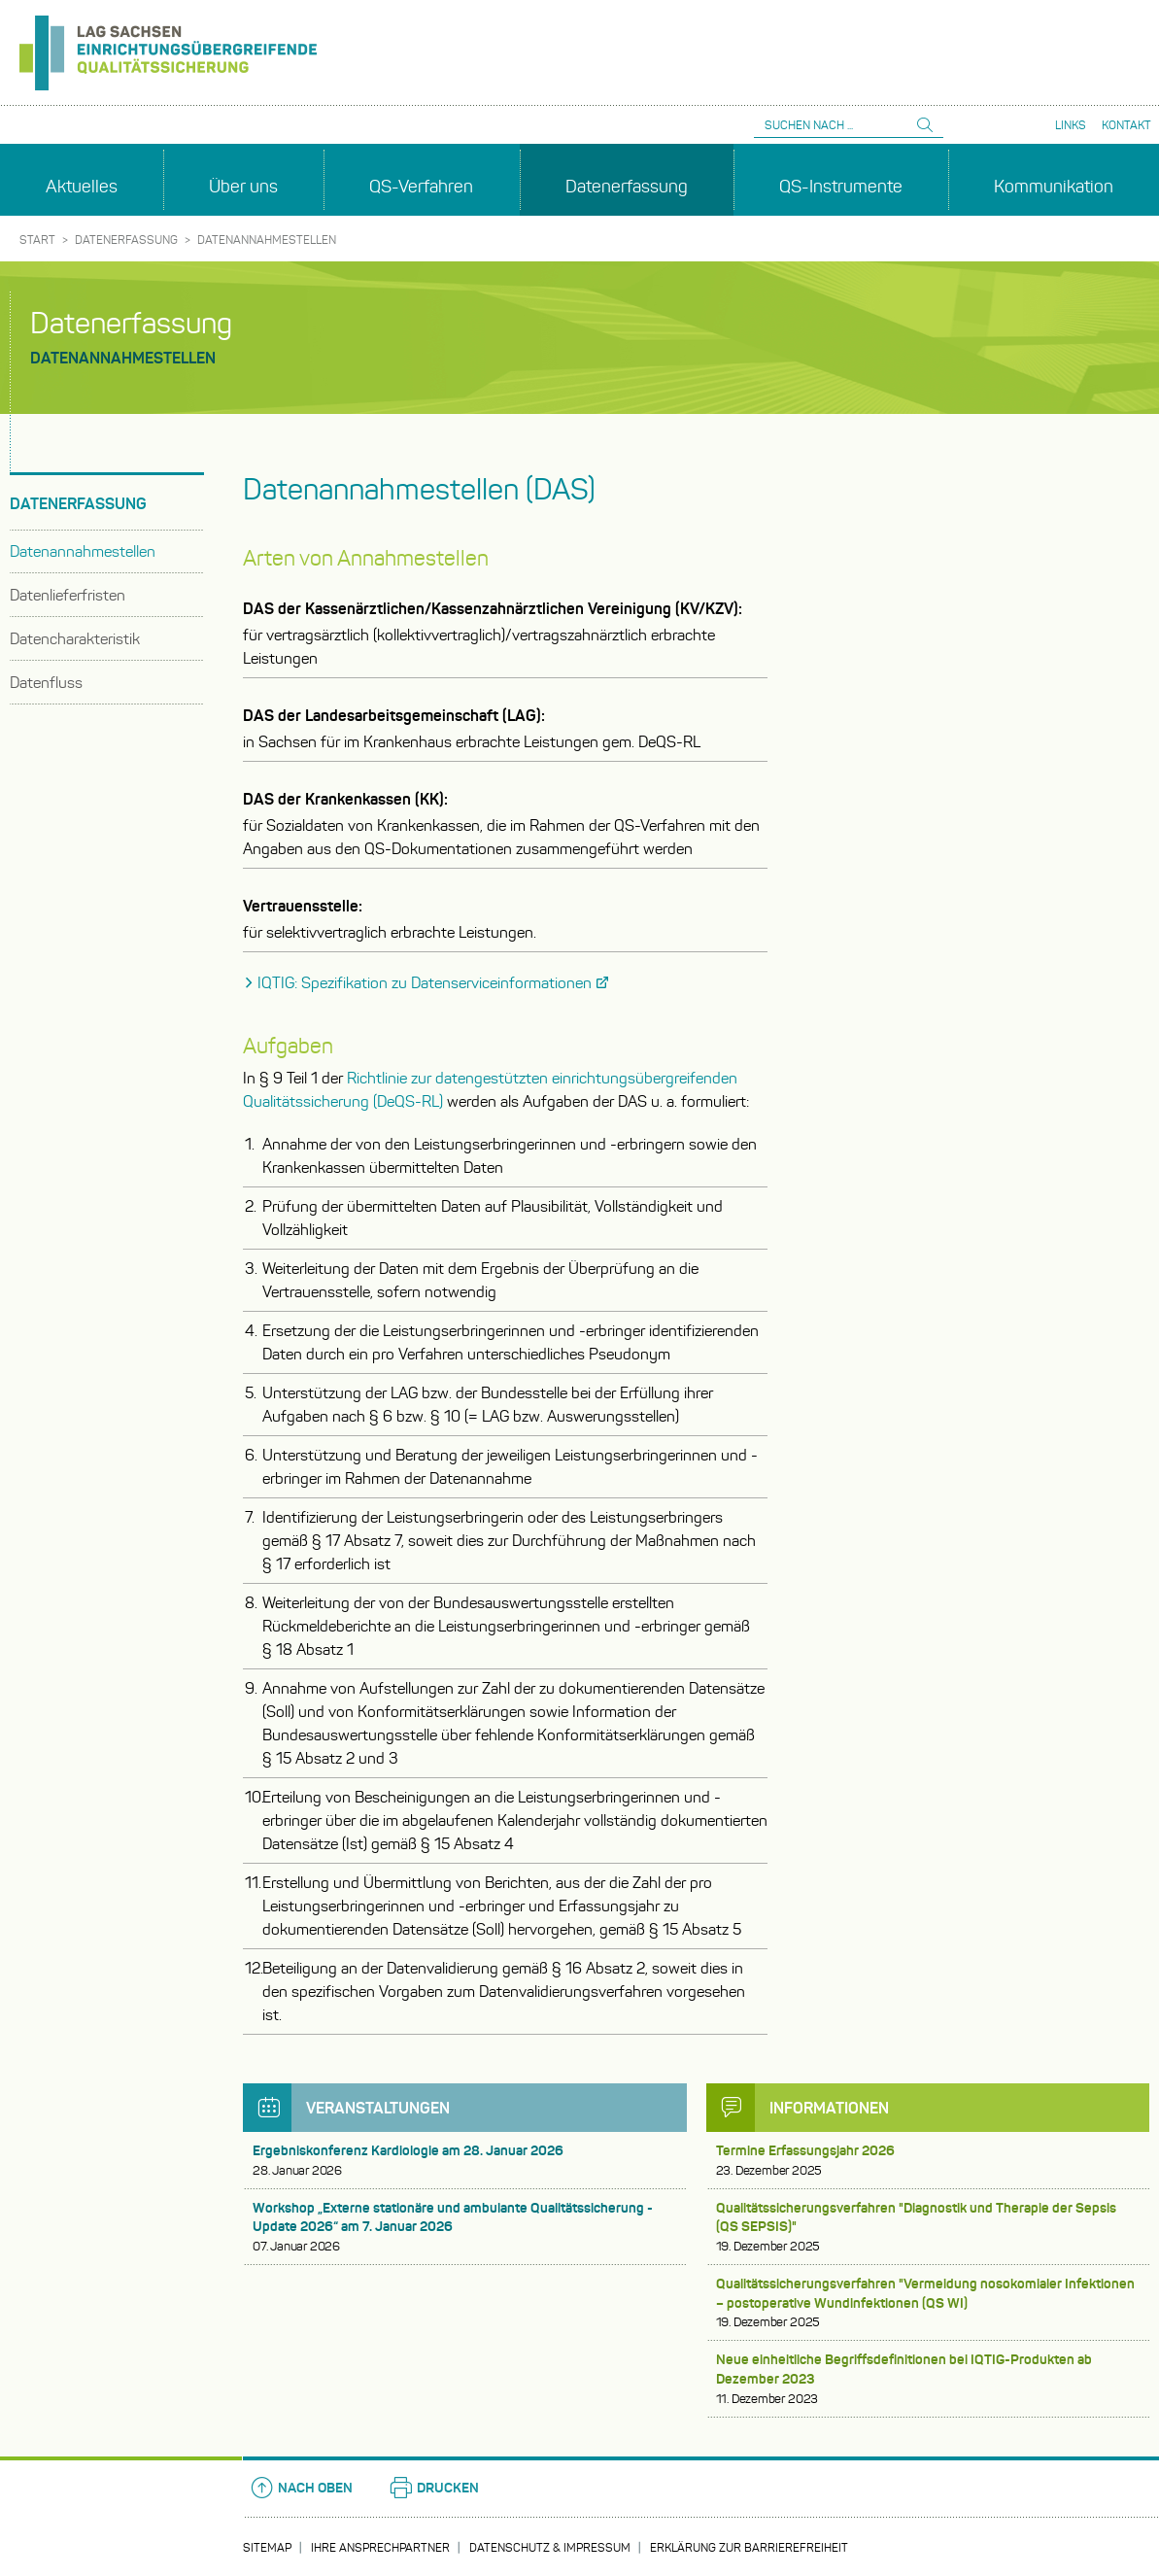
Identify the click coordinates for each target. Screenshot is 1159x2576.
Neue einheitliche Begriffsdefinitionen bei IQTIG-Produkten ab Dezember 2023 (928, 2379)
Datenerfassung (126, 239)
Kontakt (1126, 125)
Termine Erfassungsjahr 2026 (928, 2161)
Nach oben (301, 2487)
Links (1070, 125)
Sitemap (267, 2547)
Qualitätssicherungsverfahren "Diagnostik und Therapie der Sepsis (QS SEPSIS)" (928, 2227)
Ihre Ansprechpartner (380, 2547)
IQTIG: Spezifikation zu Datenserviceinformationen (424, 983)
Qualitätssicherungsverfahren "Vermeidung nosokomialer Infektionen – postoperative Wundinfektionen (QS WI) (928, 2303)
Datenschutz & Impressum (550, 2547)
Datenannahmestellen (266, 239)
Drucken (433, 2487)
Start (37, 239)
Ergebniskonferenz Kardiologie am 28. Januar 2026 (465, 2161)
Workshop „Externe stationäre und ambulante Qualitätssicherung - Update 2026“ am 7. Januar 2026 (465, 2227)
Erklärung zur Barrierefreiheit (749, 2547)
